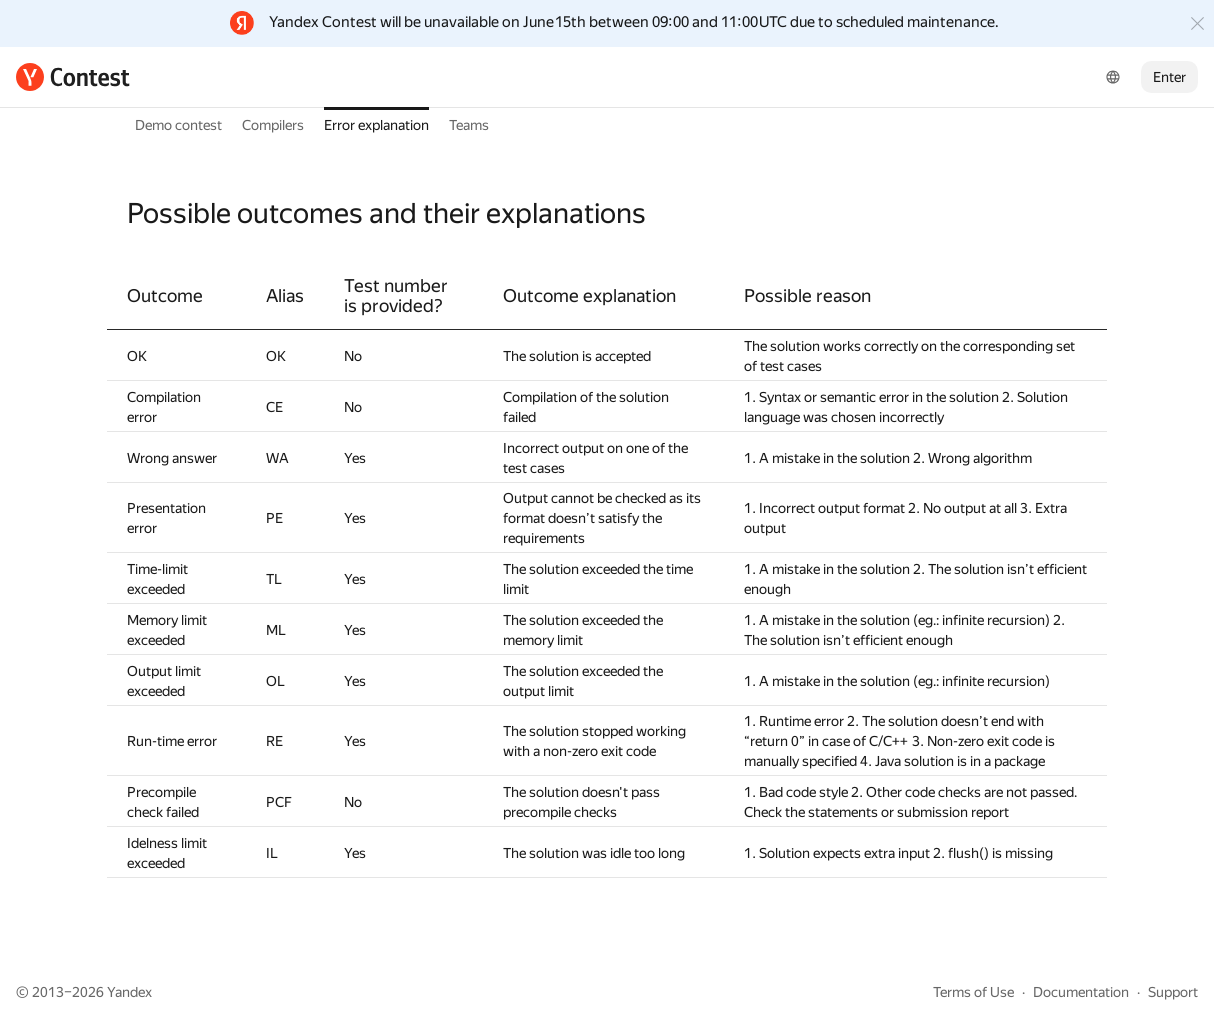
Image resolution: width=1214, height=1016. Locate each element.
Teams (469, 125)
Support (1173, 992)
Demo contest (178, 125)
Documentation (1081, 992)
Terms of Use (973, 992)
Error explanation (376, 125)
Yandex (129, 992)
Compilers (273, 125)
